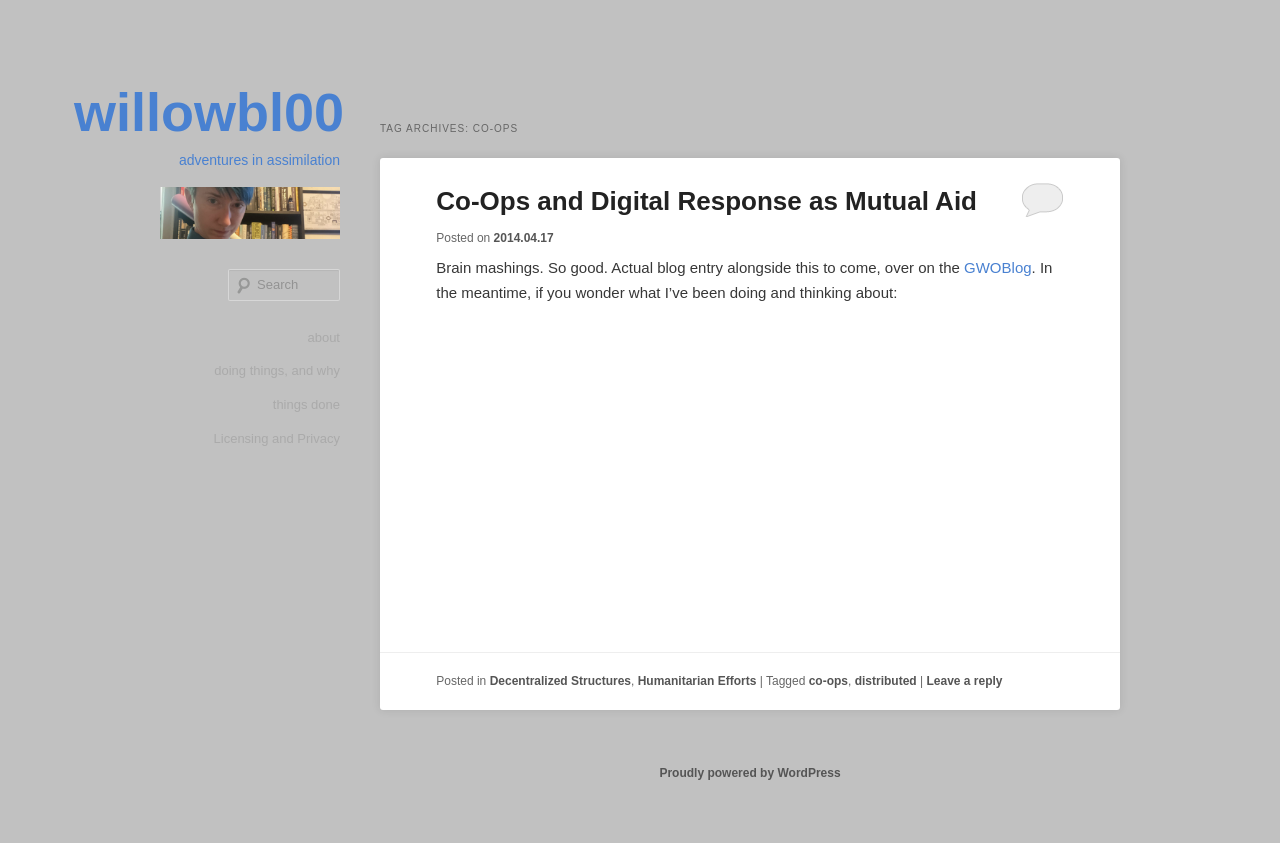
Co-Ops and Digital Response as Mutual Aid (706, 201)
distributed (886, 681)
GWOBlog (998, 267)
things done (306, 404)
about (323, 337)
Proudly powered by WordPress (749, 773)
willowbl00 (209, 112)
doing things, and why (277, 370)
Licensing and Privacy (277, 438)
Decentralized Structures (560, 681)
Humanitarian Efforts (697, 681)
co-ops (828, 681)
